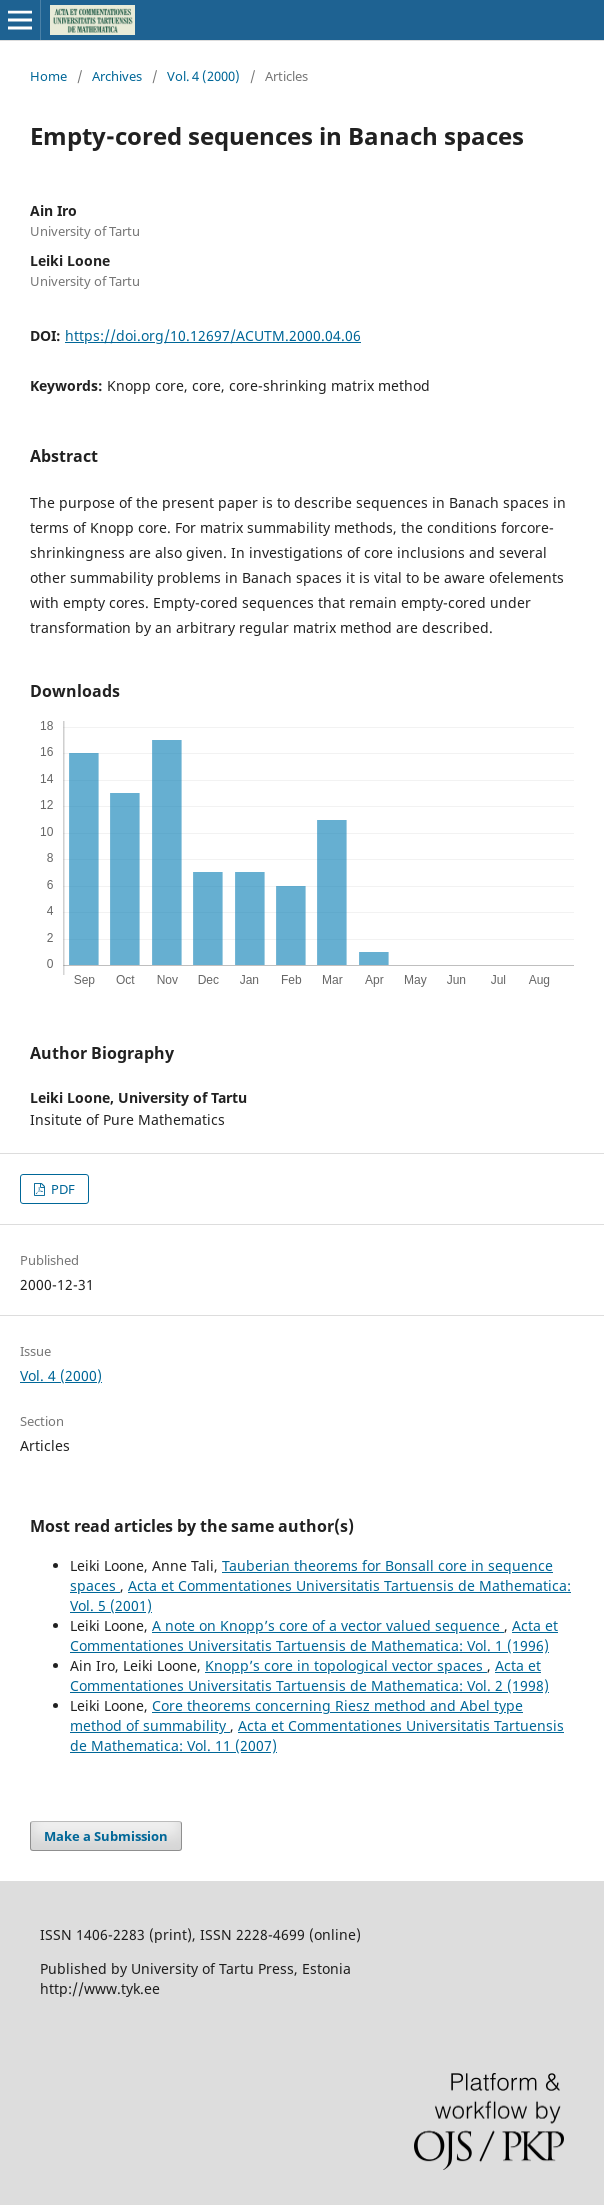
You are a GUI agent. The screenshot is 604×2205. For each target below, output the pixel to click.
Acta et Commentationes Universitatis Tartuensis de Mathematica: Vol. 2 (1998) (309, 1675)
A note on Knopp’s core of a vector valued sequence (328, 1625)
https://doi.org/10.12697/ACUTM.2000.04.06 (213, 335)
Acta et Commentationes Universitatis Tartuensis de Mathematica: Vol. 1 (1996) (314, 1635)
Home (48, 76)
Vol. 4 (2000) (203, 76)
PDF (61, 1189)
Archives (117, 76)
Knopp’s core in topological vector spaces (346, 1665)
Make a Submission (106, 1836)
